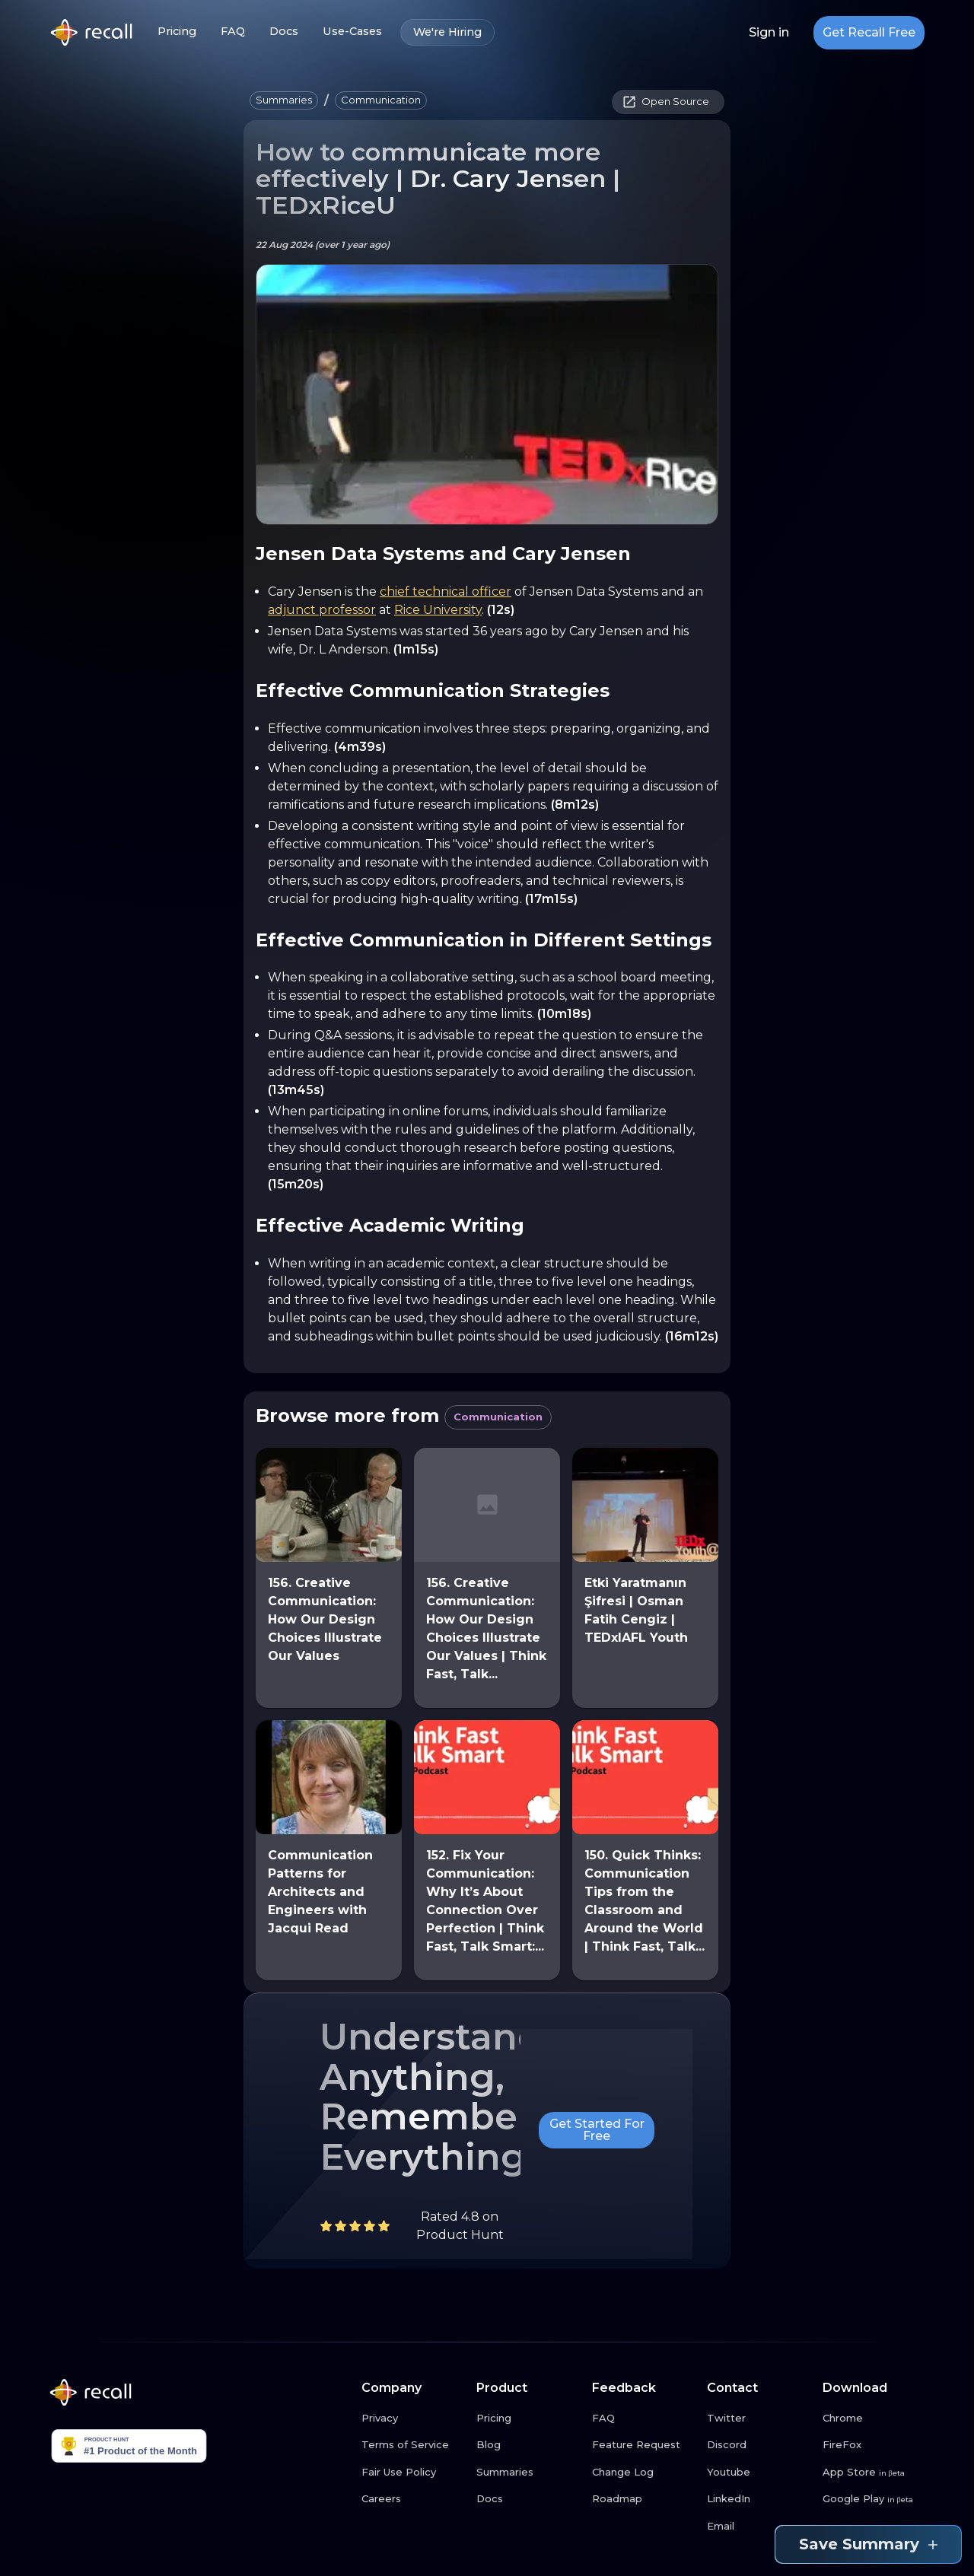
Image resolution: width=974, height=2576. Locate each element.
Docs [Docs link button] (283, 31)
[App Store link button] (874, 2472)
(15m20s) (295, 1184)
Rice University (438, 610)
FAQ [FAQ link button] (232, 31)
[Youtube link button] (758, 2472)
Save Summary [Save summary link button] (868, 2544)
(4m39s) (360, 746)
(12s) (500, 610)
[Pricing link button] (528, 2418)
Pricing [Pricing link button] (176, 31)
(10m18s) (564, 1014)
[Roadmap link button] (643, 2499)
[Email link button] (758, 2526)
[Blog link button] (528, 2445)
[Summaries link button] (528, 2472)
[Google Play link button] (874, 2499)
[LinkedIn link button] (758, 2499)
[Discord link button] (758, 2445)
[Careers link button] (413, 2499)
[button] (284, 100)
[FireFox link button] (874, 2445)
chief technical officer (445, 591)
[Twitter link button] (758, 2418)
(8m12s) (575, 804)
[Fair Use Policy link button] (413, 2472)
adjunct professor (322, 610)
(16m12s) (691, 1336)
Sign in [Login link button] (769, 33)
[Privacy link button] (413, 2418)
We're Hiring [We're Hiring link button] (447, 32)
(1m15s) (415, 649)
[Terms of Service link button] (413, 2445)
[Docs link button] (528, 2499)
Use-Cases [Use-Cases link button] (352, 31)
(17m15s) (551, 899)
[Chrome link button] (874, 2418)
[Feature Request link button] (643, 2445)
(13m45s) (296, 1090)
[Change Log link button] (643, 2472)
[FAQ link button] (643, 2418)
